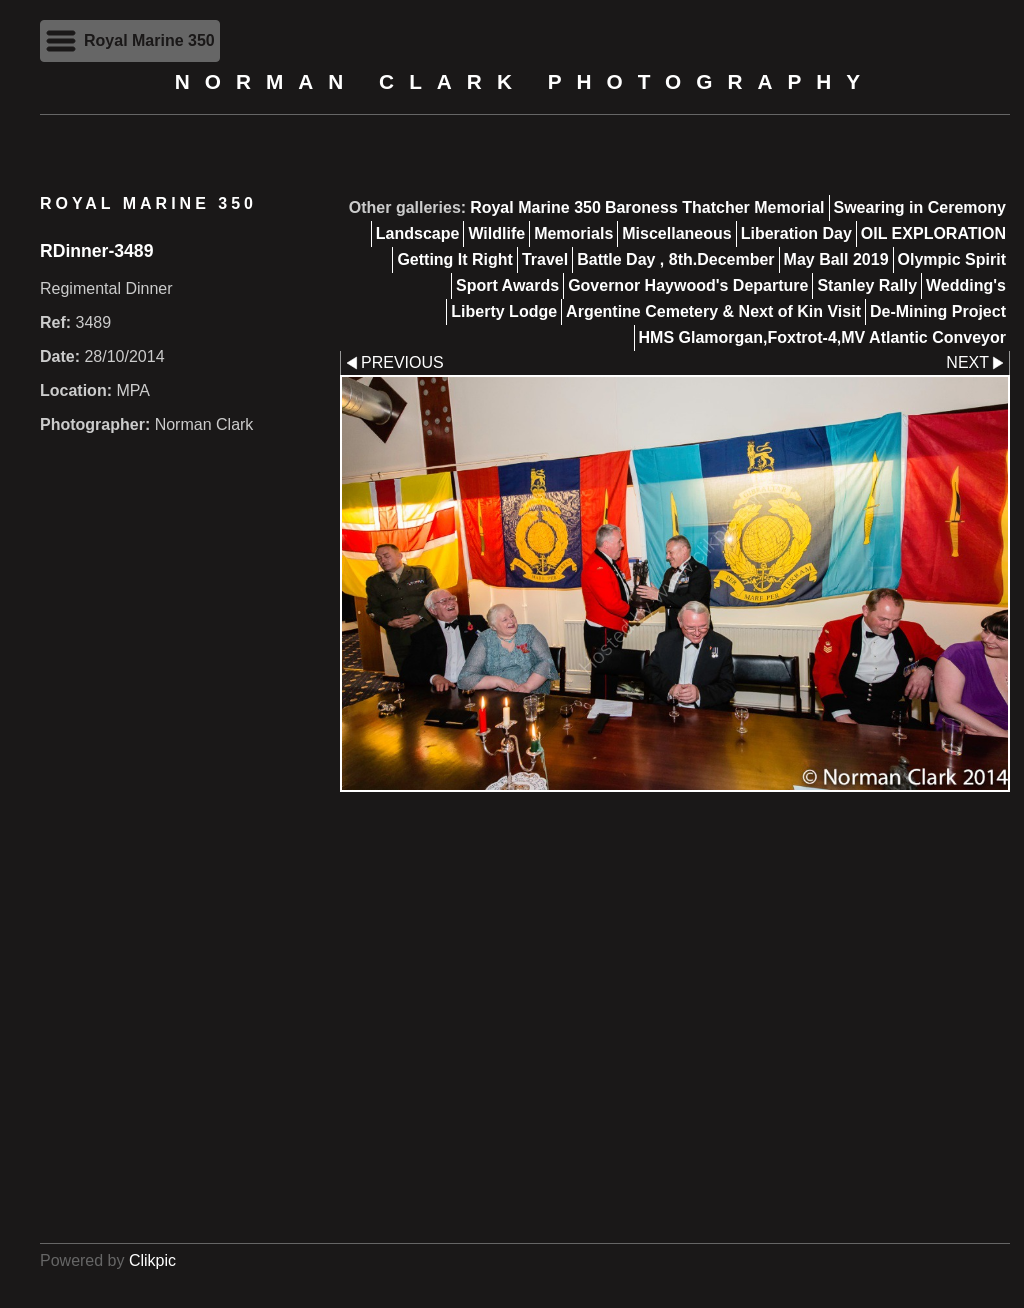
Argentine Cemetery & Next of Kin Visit (713, 311)
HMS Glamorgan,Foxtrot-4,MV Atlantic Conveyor (822, 337)
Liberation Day (796, 233)
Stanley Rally (867, 285)
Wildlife (496, 233)
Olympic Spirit (952, 259)
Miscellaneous (676, 233)
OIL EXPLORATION (933, 233)
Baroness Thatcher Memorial (715, 207)
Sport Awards (507, 285)
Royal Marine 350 (535, 207)
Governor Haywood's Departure (688, 285)
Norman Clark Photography (525, 81)
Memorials (573, 233)
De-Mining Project (938, 311)
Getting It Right (455, 259)
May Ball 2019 (836, 259)
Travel (545, 259)
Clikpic (152, 1260)
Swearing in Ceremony (920, 207)
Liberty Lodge (504, 311)
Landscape (418, 233)
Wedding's (966, 285)
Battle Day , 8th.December (675, 259)
